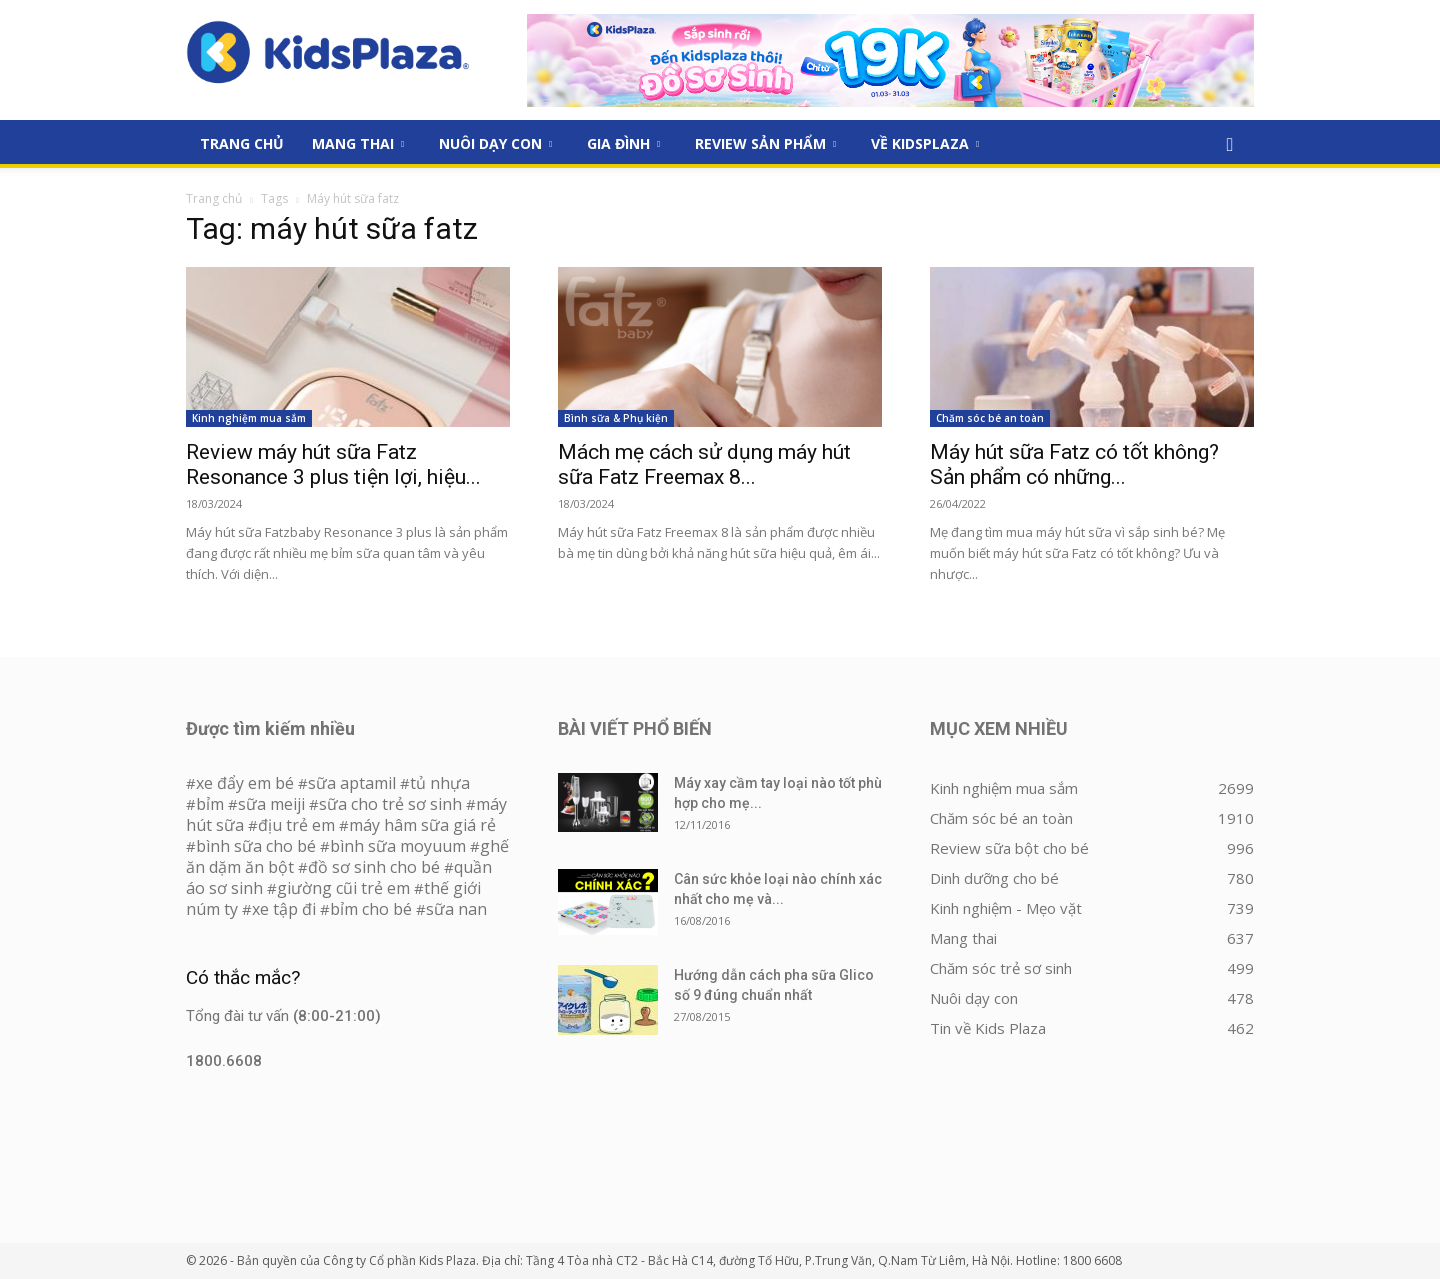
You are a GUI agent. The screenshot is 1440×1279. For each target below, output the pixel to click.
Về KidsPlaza (925, 143)
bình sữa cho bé (256, 846)
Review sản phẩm (765, 143)
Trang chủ (214, 198)
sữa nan (456, 909)
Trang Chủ (242, 143)
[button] (1230, 145)
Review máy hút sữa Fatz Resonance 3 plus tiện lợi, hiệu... (333, 464)
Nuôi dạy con (495, 143)
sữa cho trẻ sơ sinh (390, 804)
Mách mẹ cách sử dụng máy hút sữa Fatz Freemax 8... (704, 464)
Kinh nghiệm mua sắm (249, 418)
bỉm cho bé (371, 909)
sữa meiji (271, 804)
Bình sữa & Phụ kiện (616, 418)
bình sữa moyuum (398, 846)
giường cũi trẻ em (343, 888)
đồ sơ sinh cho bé (374, 867)
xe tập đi (284, 909)
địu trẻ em (296, 825)
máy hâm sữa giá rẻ (422, 825)
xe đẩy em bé (247, 783)
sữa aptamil (352, 783)
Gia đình (623, 143)
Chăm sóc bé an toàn (990, 418)
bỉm (210, 804)
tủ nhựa (440, 783)
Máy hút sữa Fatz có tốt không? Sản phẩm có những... (1074, 464)
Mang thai (358, 143)
